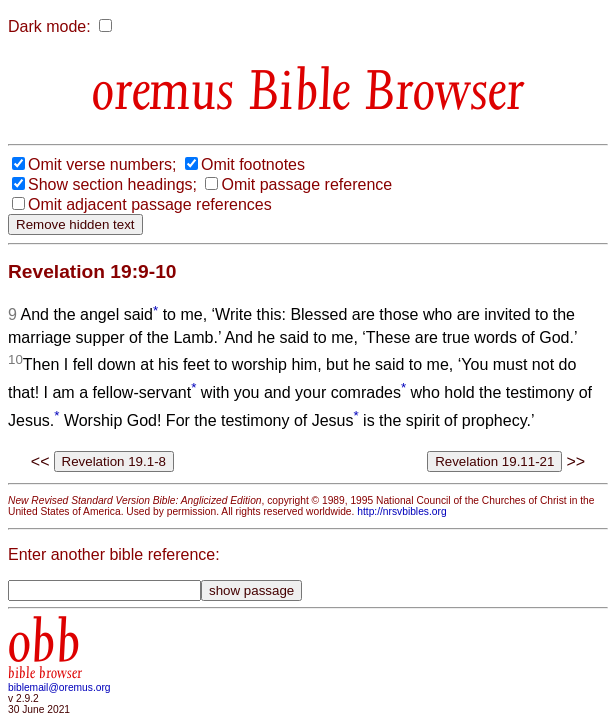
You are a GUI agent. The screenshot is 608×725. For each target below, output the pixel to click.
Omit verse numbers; (102, 164)
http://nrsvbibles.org (401, 511)
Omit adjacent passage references (150, 204)
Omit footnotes (253, 164)
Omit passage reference (306, 184)
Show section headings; (112, 184)
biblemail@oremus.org (59, 687)
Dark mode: (49, 26)
